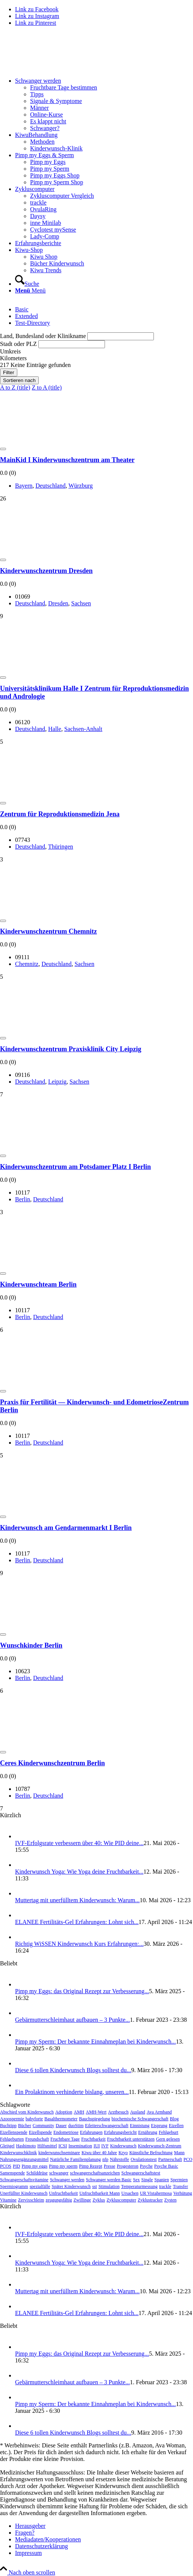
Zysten (170, 2200)
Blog (174, 2118)
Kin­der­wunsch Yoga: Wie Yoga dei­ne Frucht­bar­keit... (79, 1871)
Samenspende (12, 2173)
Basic (22, 309)
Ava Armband (159, 2112)
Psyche (146, 2166)
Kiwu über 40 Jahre (99, 2152)
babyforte (34, 2118)
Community (43, 2125)
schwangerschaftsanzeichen (95, 2173)
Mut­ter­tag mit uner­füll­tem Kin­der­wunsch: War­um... (77, 1900)
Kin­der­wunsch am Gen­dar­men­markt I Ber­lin (66, 1527)
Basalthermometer (61, 2118)
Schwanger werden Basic (108, 2179)
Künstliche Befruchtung (151, 2152)
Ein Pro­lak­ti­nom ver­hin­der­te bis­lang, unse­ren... (72, 2092)
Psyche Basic (166, 2166)
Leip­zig (57, 1081)
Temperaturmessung (139, 2186)
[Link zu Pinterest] (35, 23)
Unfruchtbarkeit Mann (99, 2193)
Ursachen (130, 2193)
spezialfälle (40, 2186)
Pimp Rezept (90, 2166)
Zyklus (99, 2200)
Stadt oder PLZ (18, 344)
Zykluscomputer (121, 2200)
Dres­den (58, 603)
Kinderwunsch (123, 2145)
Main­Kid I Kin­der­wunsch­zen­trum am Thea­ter (67, 460)
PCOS (5, 2166)
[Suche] (27, 283)
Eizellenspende (13, 2132)
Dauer (61, 2125)
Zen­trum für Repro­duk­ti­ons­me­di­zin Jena (60, 814)
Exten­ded (26, 316)
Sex (136, 2179)
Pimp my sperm (63, 2166)
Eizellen (176, 2125)
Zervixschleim (31, 2200)
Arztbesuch (118, 2112)
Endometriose (66, 2132)
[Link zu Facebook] (37, 9)
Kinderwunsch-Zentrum (159, 2145)
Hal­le (54, 729)
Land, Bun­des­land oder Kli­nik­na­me (43, 336)
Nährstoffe (119, 2159)
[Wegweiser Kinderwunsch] (56, 68)
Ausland (137, 2112)
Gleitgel (7, 2145)
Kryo (123, 2152)
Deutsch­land (50, 485)
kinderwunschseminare (59, 2152)
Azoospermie (12, 2118)
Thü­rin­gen (60, 846)
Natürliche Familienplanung (75, 2159)
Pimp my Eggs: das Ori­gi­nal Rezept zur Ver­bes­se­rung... (82, 1991)
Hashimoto (26, 2145)
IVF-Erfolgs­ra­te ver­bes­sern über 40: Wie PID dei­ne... (79, 1843)
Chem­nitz (26, 964)
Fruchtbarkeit (93, 2139)
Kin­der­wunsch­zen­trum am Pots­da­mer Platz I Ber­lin (75, 1166)
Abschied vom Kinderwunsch (27, 2112)
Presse (109, 2166)
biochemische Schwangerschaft (140, 2118)
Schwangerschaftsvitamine (24, 2179)
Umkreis (10, 351)
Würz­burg (80, 485)
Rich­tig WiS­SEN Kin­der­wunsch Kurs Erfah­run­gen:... (79, 1944)
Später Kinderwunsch (71, 2186)
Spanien (161, 2179)
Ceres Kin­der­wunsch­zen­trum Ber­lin (52, 1763)
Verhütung (182, 2193)
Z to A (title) (47, 387)
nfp (105, 2159)
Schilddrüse (37, 2173)
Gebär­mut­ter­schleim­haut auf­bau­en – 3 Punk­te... (72, 2020)
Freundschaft (37, 2139)
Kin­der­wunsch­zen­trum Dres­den (46, 571)
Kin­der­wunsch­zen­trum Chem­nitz (48, 931)
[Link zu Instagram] (37, 16)
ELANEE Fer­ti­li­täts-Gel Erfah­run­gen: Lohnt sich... (76, 1922)
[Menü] (30, 290)
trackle (165, 2186)
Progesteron (127, 2166)
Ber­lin (22, 1199)
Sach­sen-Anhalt (83, 729)
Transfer (180, 2186)
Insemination (80, 2145)
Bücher (24, 2125)
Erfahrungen (91, 2132)
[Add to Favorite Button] (3, 449)
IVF (104, 2145)
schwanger (58, 2173)
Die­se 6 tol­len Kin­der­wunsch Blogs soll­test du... (73, 2070)
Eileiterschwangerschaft (106, 2125)
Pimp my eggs (34, 2166)
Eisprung (159, 2125)
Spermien (179, 2179)
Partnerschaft (170, 2159)
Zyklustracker (150, 2200)
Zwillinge (82, 2200)
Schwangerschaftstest (141, 2173)
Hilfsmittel (47, 2145)
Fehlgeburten (12, 2139)
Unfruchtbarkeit (63, 2193)
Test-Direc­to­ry (32, 323)
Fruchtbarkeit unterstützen (131, 2139)
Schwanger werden (67, 2179)
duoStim (76, 2125)
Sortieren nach (19, 380)
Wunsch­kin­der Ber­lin (31, 1645)
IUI (97, 2145)
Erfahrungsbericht (120, 2132)
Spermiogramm (14, 2186)
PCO (188, 2159)
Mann (179, 2152)
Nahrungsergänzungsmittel (24, 2159)
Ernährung (147, 2132)
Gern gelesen (168, 2139)
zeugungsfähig (59, 2200)
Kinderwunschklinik (18, 2152)
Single (147, 2179)
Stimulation (109, 2186)
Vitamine (8, 2200)
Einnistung (139, 2125)
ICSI (62, 2145)
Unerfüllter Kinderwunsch (23, 2193)
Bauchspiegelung (94, 2118)
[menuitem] (104, 104)
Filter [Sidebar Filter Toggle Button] (8, 372)
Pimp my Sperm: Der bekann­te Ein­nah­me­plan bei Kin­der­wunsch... (95, 2041)
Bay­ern (23, 485)
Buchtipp (8, 2125)
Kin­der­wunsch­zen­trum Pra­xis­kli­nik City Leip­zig (70, 1049)
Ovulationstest (144, 2159)
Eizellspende (40, 2132)
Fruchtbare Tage (65, 2139)
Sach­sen (81, 603)
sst (94, 2186)
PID (16, 2166)
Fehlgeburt (168, 2132)
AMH (79, 2112)
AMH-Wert (96, 2112)
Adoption (63, 2112)
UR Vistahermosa (156, 2193)
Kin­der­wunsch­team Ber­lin (38, 1284)
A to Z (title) (15, 387)
